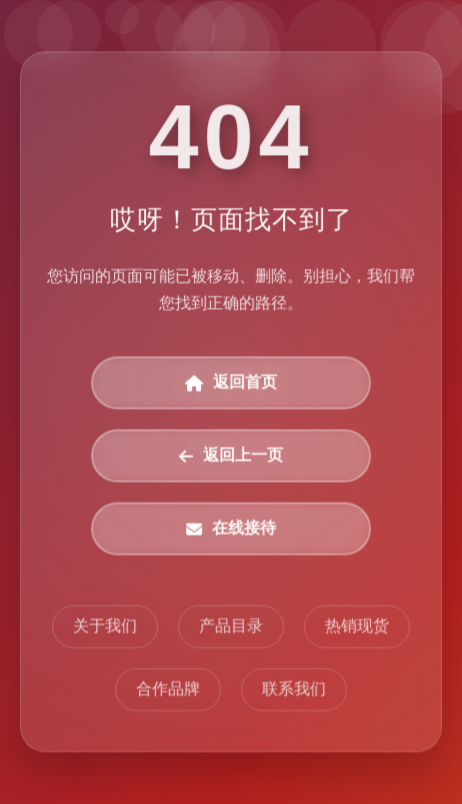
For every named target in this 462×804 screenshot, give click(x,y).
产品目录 (231, 626)
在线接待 (231, 529)
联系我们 (294, 689)
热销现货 (357, 626)
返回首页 (231, 383)
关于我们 (105, 626)
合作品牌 (168, 689)
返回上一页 (231, 456)
